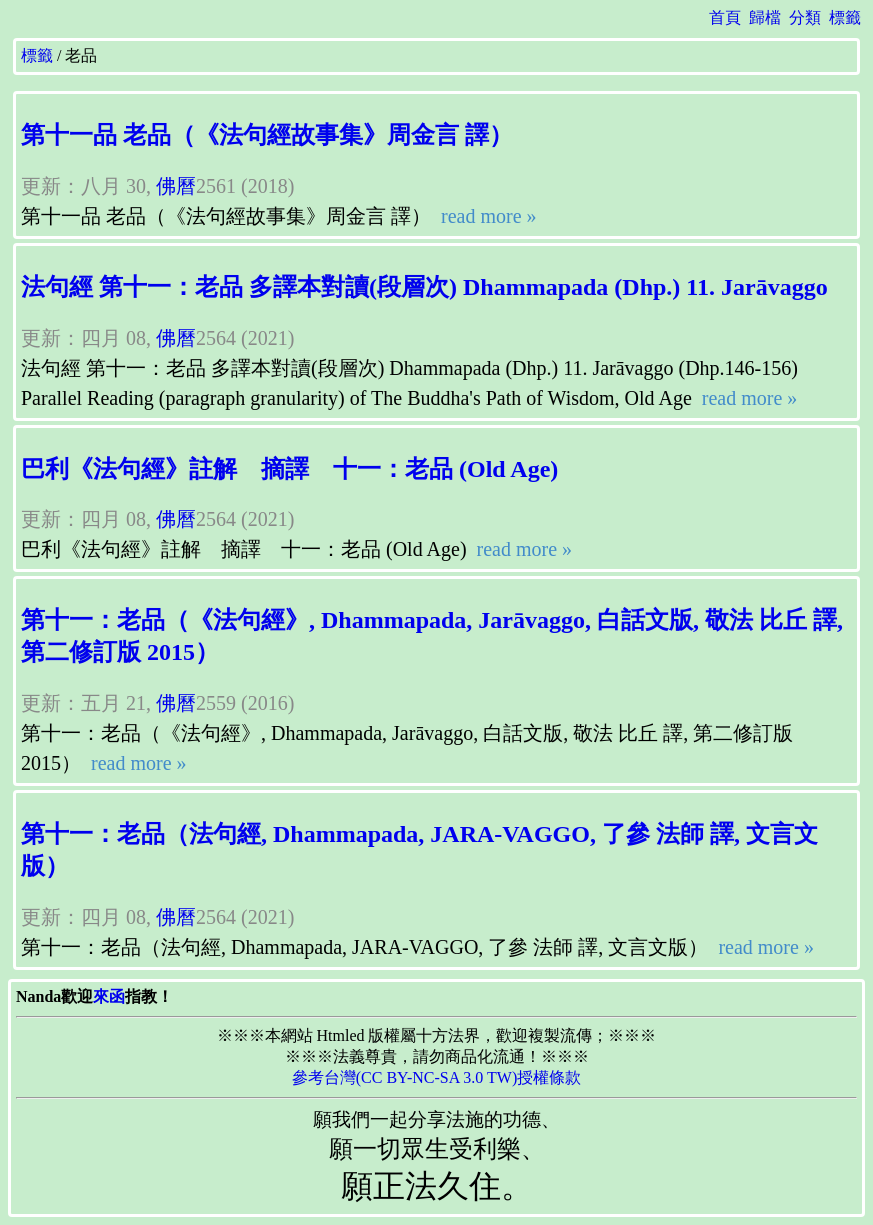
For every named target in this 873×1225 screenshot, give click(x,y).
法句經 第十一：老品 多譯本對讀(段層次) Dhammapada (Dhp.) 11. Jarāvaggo (424, 287)
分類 (805, 17)
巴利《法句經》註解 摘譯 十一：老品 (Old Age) (289, 469)
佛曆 (176, 186)
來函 (109, 996)
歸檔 (765, 17)
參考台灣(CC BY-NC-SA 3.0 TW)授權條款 (437, 1077)
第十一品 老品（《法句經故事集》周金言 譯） (267, 135)
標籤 (845, 17)
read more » (486, 216)
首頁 (725, 17)
